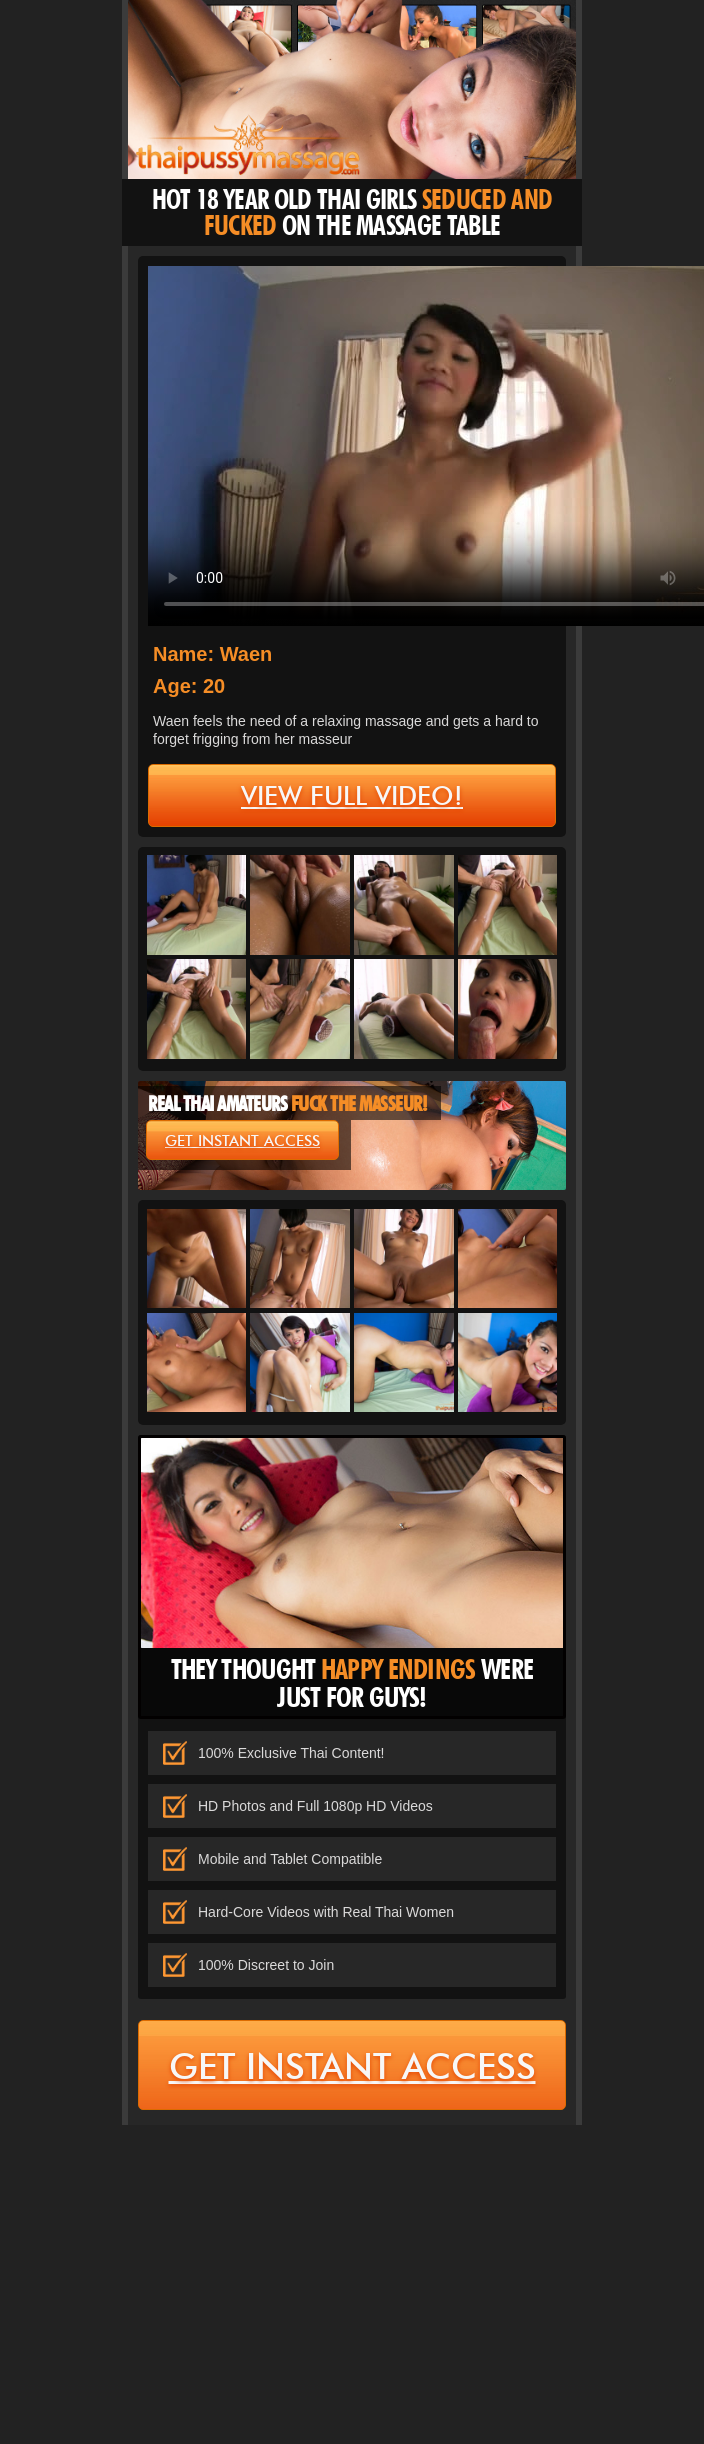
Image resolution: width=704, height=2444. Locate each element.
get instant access (242, 1141)
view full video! (352, 796)
